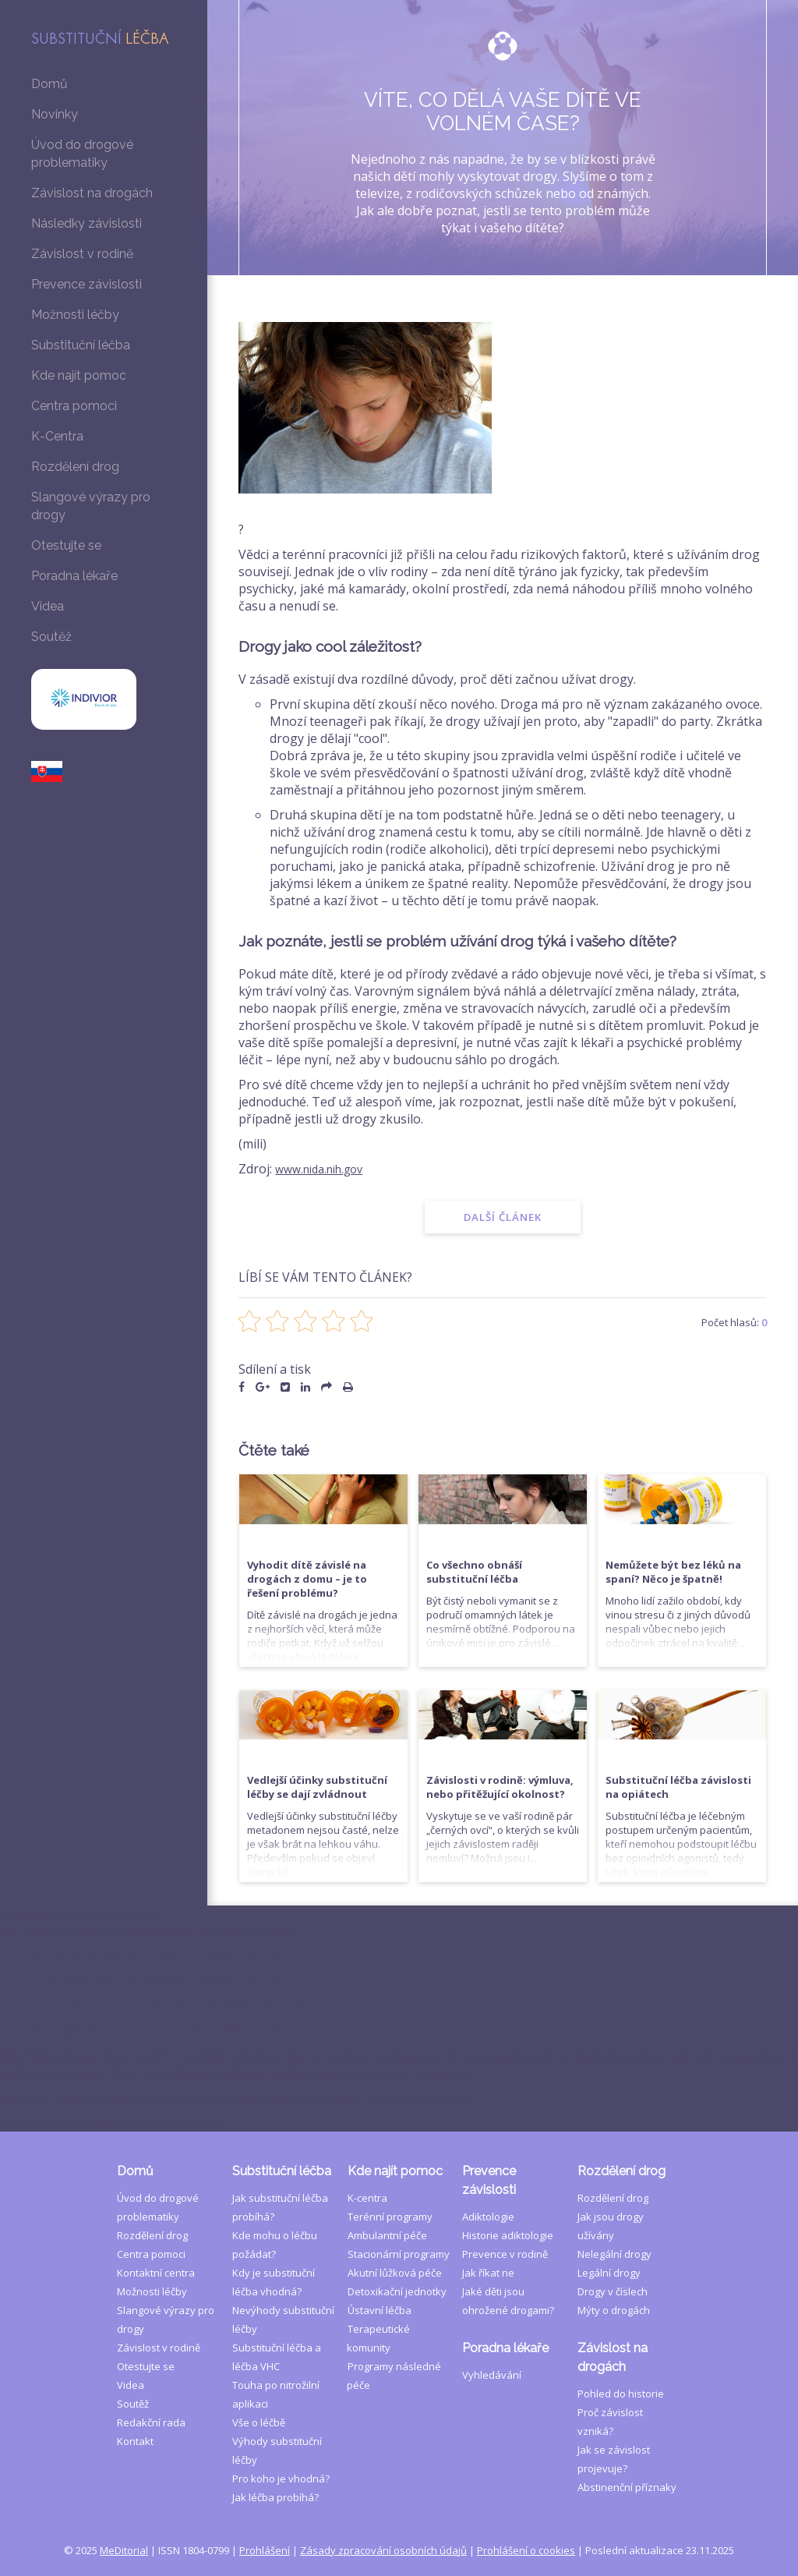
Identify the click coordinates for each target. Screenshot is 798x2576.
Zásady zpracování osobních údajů (383, 2324)
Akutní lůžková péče (394, 2047)
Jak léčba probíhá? (275, 2271)
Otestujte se (66, 545)
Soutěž (51, 636)
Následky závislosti (86, 223)
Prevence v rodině (505, 2028)
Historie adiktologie (507, 2009)
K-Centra (57, 436)
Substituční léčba (80, 345)
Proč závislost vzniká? (629, 2186)
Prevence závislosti (86, 284)
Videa (47, 606)
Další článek (503, 1216)
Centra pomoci (74, 405)
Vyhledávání (491, 2149)
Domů (49, 83)
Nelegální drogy (614, 2028)
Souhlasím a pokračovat (189, 2567)
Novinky (54, 114)
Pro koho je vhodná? (281, 2252)
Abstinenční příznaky (626, 2242)
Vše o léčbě (258, 2196)
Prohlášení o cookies (526, 2324)
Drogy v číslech (612, 2065)
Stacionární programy (398, 2028)
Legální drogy (609, 2047)
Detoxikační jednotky (396, 2065)
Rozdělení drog (75, 466)
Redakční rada (151, 2196)
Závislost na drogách (92, 193)
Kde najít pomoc (78, 375)
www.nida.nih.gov (325, 1168)
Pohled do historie (620, 2167)
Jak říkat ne (488, 2047)
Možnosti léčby (75, 314)
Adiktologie (488, 1990)
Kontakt (135, 2215)
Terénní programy (389, 1990)
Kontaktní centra (156, 2047)
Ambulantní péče (386, 2009)
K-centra (367, 1972)
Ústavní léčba (379, 2084)
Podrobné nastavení (59, 2567)
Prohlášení (264, 2324)
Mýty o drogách (613, 2084)
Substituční (99, 40)
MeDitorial (124, 2324)
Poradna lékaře (74, 575)
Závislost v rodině (82, 253)
